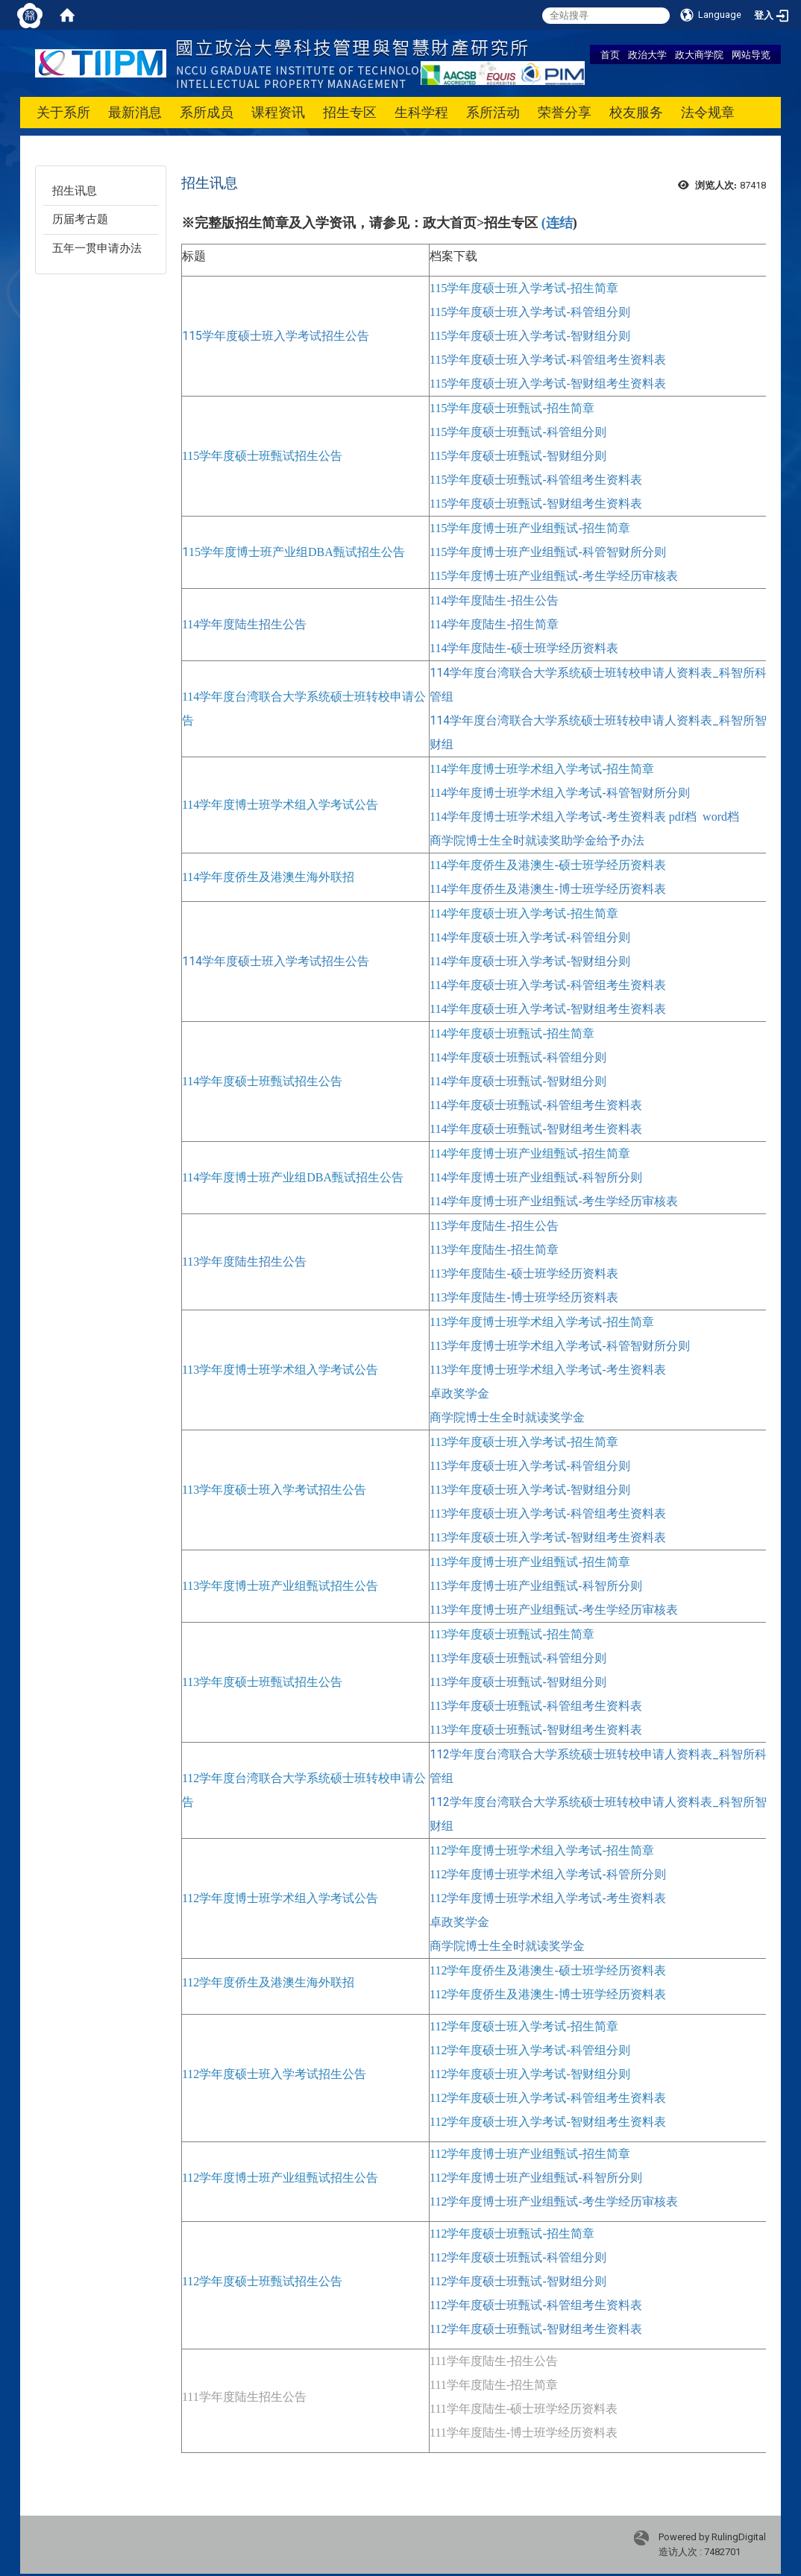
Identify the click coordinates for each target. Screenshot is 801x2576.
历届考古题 (80, 219)
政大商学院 (699, 54)
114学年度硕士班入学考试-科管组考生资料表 (548, 985)
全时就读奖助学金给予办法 (572, 840)
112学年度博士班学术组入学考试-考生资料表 (548, 1898)
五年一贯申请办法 (97, 248)
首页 (610, 54)
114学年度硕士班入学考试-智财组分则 (530, 961)
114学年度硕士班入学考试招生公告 (275, 961)
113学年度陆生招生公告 (244, 1261)
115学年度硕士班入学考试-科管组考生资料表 (548, 359)
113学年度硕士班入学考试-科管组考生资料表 (548, 1513)
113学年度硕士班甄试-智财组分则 (518, 1682)
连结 (559, 222)
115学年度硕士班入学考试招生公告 (275, 336)
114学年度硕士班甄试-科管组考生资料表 (536, 1105)
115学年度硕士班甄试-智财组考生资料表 (536, 503)
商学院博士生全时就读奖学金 (507, 1417)
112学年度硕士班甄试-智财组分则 (518, 2281)
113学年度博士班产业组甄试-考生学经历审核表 (554, 1609)
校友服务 (636, 112)
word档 (721, 816)
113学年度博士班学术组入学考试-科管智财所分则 (560, 1345)
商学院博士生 (465, 840)
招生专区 (350, 112)
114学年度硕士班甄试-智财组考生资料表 (536, 1129)
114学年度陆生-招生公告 (494, 600)
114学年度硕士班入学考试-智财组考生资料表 (548, 1009)
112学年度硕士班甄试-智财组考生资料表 (536, 2329)
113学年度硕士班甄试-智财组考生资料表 (536, 1729)
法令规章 (708, 112)
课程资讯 (278, 112)
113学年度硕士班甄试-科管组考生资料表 (536, 1705)
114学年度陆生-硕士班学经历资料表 (524, 648)
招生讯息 (74, 191)
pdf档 (683, 816)
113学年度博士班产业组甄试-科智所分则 (536, 1585)
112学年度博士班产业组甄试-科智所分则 (536, 2177)
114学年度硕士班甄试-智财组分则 (518, 1081)
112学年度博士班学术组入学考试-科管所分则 (548, 1874)
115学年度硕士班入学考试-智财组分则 (530, 335)
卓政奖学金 (459, 1393)
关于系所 (63, 112)
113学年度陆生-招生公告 (494, 1225)
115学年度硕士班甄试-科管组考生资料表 (536, 479)
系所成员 (206, 112)
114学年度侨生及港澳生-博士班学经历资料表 (548, 889)
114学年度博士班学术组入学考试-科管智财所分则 (560, 792)
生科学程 (421, 112)
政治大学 (647, 54)
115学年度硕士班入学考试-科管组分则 (530, 312)
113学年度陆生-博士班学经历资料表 (524, 1297)
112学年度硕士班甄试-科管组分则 (518, 2257)
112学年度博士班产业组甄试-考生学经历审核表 (554, 2201)
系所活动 (493, 112)
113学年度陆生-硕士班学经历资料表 (524, 1273)
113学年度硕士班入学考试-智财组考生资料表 (548, 1537)
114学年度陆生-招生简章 (494, 624)
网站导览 (751, 54)
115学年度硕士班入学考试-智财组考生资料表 (548, 383)
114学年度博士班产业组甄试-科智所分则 (536, 1177)
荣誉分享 (564, 112)
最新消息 (135, 112)
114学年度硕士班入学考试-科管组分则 (530, 937)
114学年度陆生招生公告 (244, 624)
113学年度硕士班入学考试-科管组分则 (530, 1465)
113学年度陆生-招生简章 (494, 1249)
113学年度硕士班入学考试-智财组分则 (530, 1489)
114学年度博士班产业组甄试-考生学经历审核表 (554, 1201)
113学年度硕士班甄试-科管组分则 (518, 1658)
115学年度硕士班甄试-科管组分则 (518, 432)
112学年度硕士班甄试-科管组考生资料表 (536, 2305)
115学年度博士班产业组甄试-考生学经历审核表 (554, 575)
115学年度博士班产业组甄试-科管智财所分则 (548, 552)
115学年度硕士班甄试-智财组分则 (518, 455)
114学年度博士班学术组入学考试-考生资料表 (548, 816)
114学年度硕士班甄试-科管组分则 (518, 1057)
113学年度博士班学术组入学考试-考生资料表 (548, 1369)
